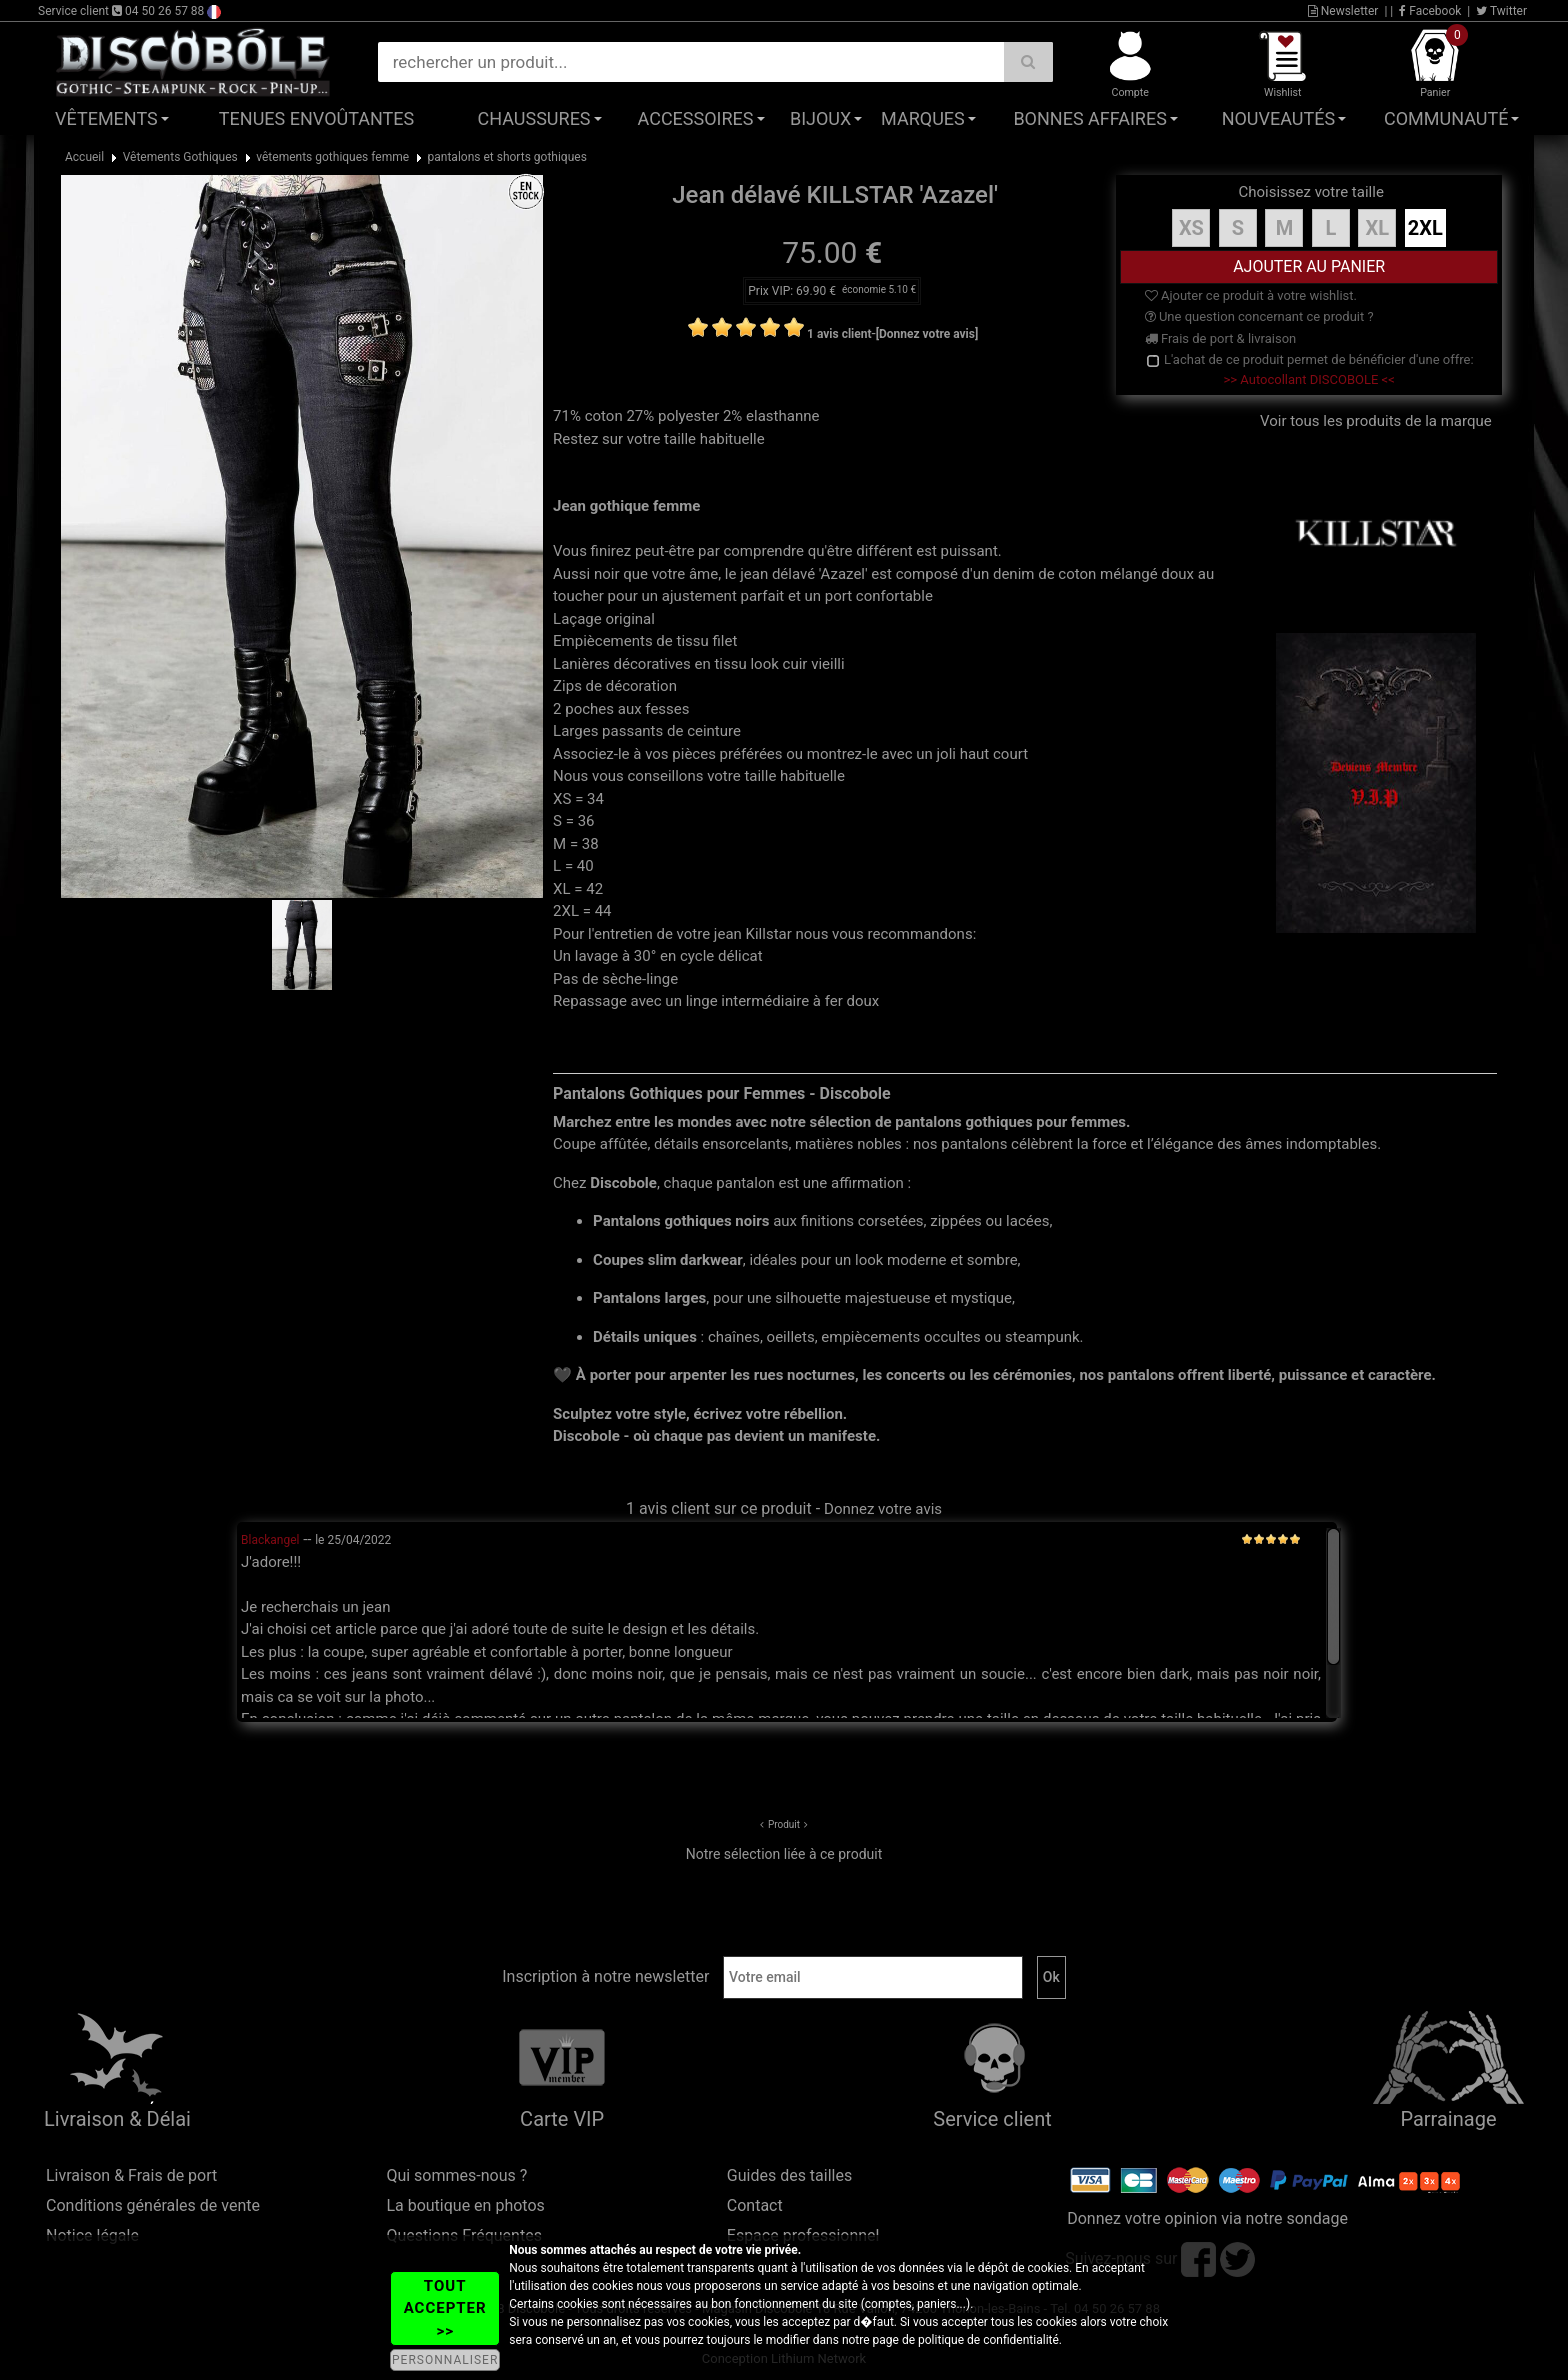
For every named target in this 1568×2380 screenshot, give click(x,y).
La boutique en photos (465, 2205)
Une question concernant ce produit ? (1259, 316)
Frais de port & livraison (1221, 338)
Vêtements (106, 118)
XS (1191, 228)
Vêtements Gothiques (180, 157)
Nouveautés (1279, 118)
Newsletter (1343, 11)
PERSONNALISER (445, 2360)
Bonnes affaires (1089, 118)
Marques (923, 118)
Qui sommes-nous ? (456, 2175)
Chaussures (534, 118)
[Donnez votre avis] (927, 334)
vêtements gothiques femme (332, 157)
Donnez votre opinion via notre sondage (1207, 2218)
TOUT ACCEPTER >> (445, 2308)
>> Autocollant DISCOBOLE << (1309, 379)
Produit (784, 1824)
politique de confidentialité (988, 2340)
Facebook (1430, 11)
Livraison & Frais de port (131, 2175)
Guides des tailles (789, 2175)
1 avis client (839, 334)
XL (1378, 228)
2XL (1425, 228)
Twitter (1501, 11)
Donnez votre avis (883, 1509)
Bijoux (820, 118)
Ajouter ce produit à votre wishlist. (1251, 295)
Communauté (1446, 118)
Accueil (84, 157)
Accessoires (696, 118)
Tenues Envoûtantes (316, 118)
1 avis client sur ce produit (719, 1508)
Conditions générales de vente (153, 2205)
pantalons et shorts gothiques (507, 157)
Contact (755, 2205)
